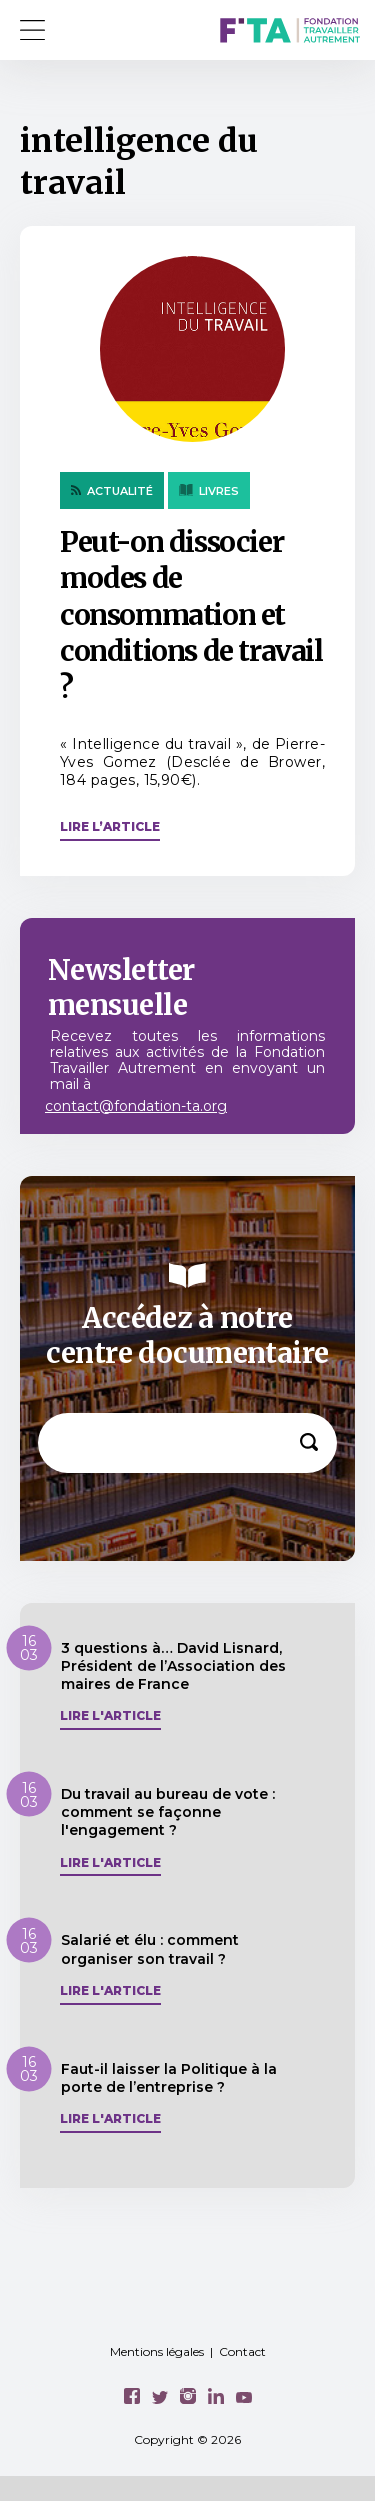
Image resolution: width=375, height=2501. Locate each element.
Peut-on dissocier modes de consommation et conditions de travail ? (191, 615)
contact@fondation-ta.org (136, 1106)
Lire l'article (110, 1716)
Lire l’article (110, 826)
